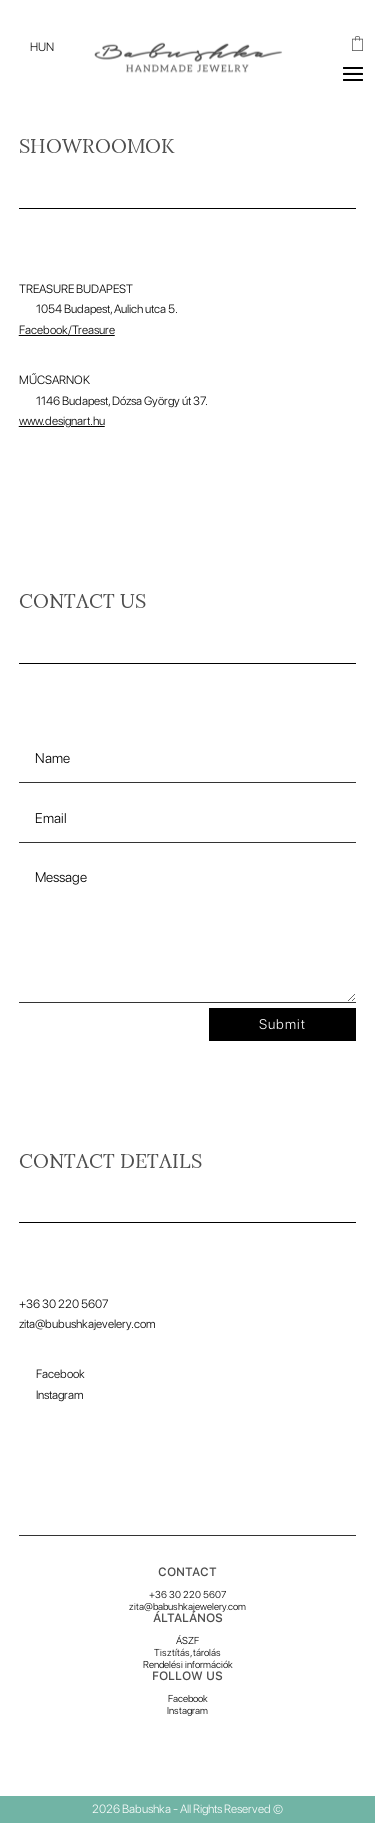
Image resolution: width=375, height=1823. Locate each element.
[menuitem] (42, 47)
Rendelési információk (188, 1664)
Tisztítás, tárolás (187, 1652)
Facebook (188, 1698)
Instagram (187, 1710)
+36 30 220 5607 (187, 1594)
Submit (282, 1024)
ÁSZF (187, 1640)
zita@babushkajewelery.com (187, 1606)
